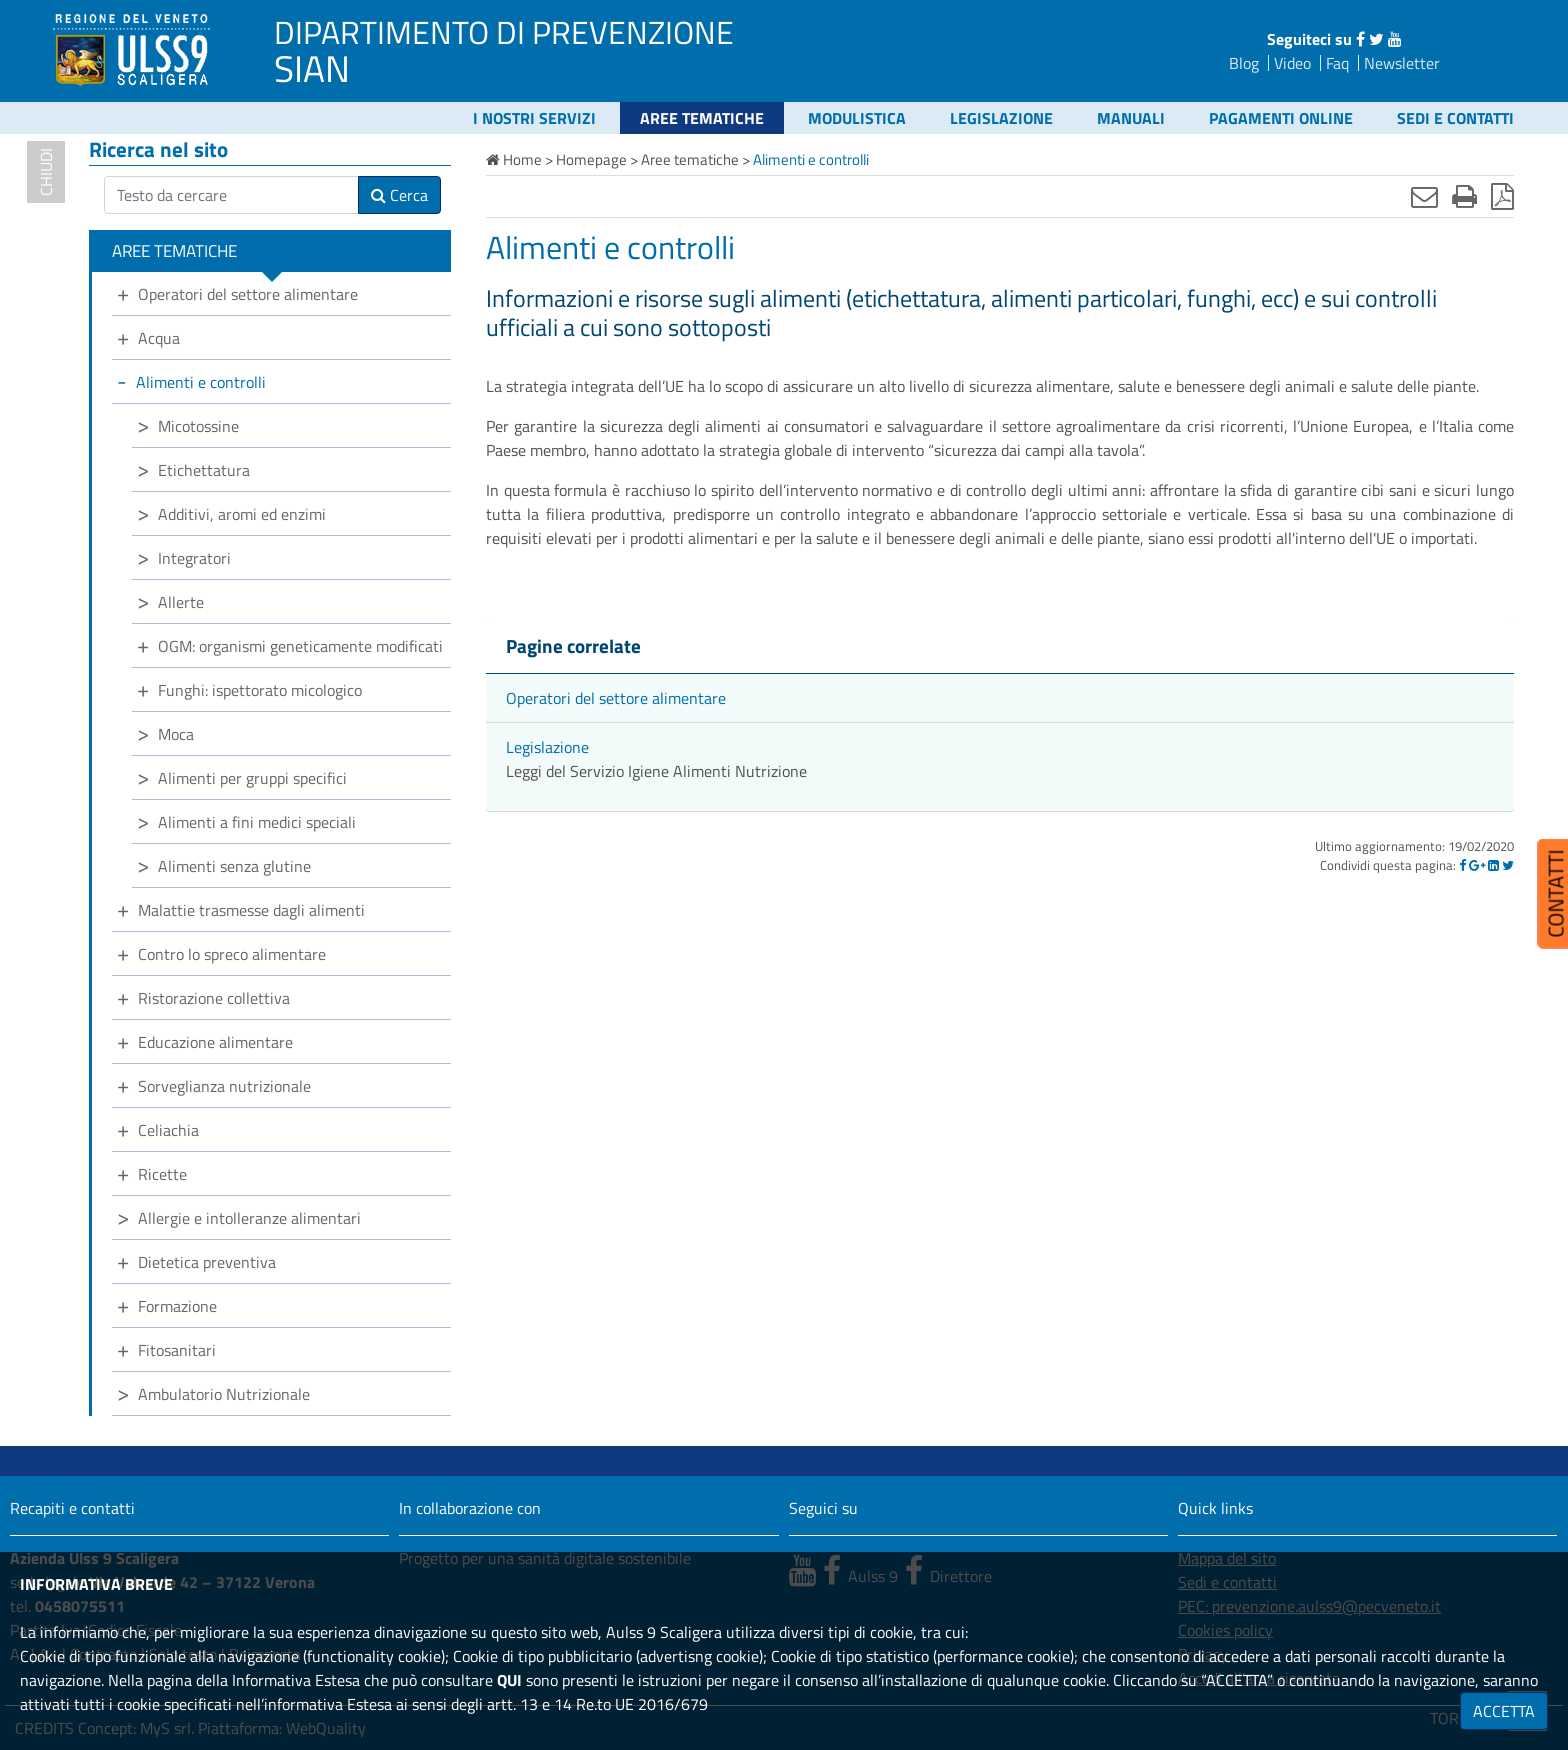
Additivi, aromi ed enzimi (242, 514)
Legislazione (1001, 118)
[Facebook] (1462, 865)
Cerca (399, 195)
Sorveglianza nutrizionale (224, 1086)
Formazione (177, 1306)
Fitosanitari (177, 1350)
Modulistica (857, 118)
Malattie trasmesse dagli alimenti (251, 910)
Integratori (194, 558)
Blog (1244, 63)
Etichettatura (204, 470)
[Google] (1477, 865)
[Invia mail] (1424, 196)
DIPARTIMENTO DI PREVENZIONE (504, 32)
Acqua (159, 338)
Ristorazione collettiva (214, 998)
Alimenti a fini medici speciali (257, 822)
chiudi (46, 172)
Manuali (1131, 118)
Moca (176, 734)
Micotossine (198, 426)
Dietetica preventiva (207, 1262)
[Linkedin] (1493, 865)
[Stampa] (1464, 196)
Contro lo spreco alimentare (232, 954)
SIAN (312, 68)
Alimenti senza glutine (234, 866)
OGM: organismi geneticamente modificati (300, 646)
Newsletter (1402, 63)
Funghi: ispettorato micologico (260, 690)
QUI (509, 1680)
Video (1292, 63)
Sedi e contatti (1455, 118)
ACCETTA (1504, 1711)
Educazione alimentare (215, 1042)
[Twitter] (1508, 865)
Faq (1337, 63)
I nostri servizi (534, 118)
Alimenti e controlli (201, 382)
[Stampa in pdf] (1502, 196)
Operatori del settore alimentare (616, 698)
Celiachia (168, 1130)
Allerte (181, 602)
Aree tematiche (702, 118)
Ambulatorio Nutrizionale (224, 1394)
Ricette (162, 1174)
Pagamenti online (1281, 118)
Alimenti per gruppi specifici (252, 778)
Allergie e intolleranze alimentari (249, 1218)
